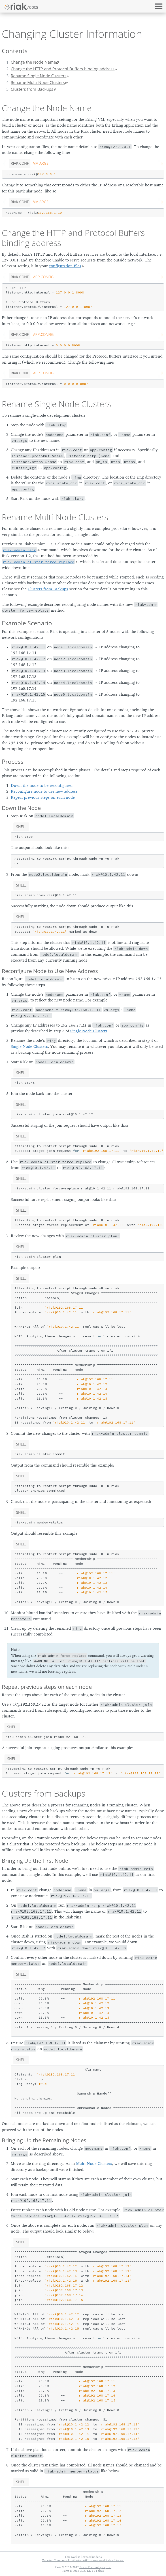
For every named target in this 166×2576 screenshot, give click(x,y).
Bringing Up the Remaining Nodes (44, 2140)
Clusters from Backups (48, 589)
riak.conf (20, 163)
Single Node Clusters (88, 1031)
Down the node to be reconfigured (41, 785)
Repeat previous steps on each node (43, 797)
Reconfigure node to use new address (44, 791)
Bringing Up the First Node (35, 1860)
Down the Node (21, 807)
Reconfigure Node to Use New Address (50, 971)
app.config (43, 276)
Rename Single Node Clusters (38, 75)
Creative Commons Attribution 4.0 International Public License (83, 2560)
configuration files (65, 266)
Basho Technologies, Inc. (95, 2567)
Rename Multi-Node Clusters (38, 82)
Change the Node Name (33, 62)
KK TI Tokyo (95, 2570)
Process (12, 761)
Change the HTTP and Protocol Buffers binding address (63, 68)
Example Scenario (27, 623)
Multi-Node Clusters (94, 2163)
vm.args (41, 163)
